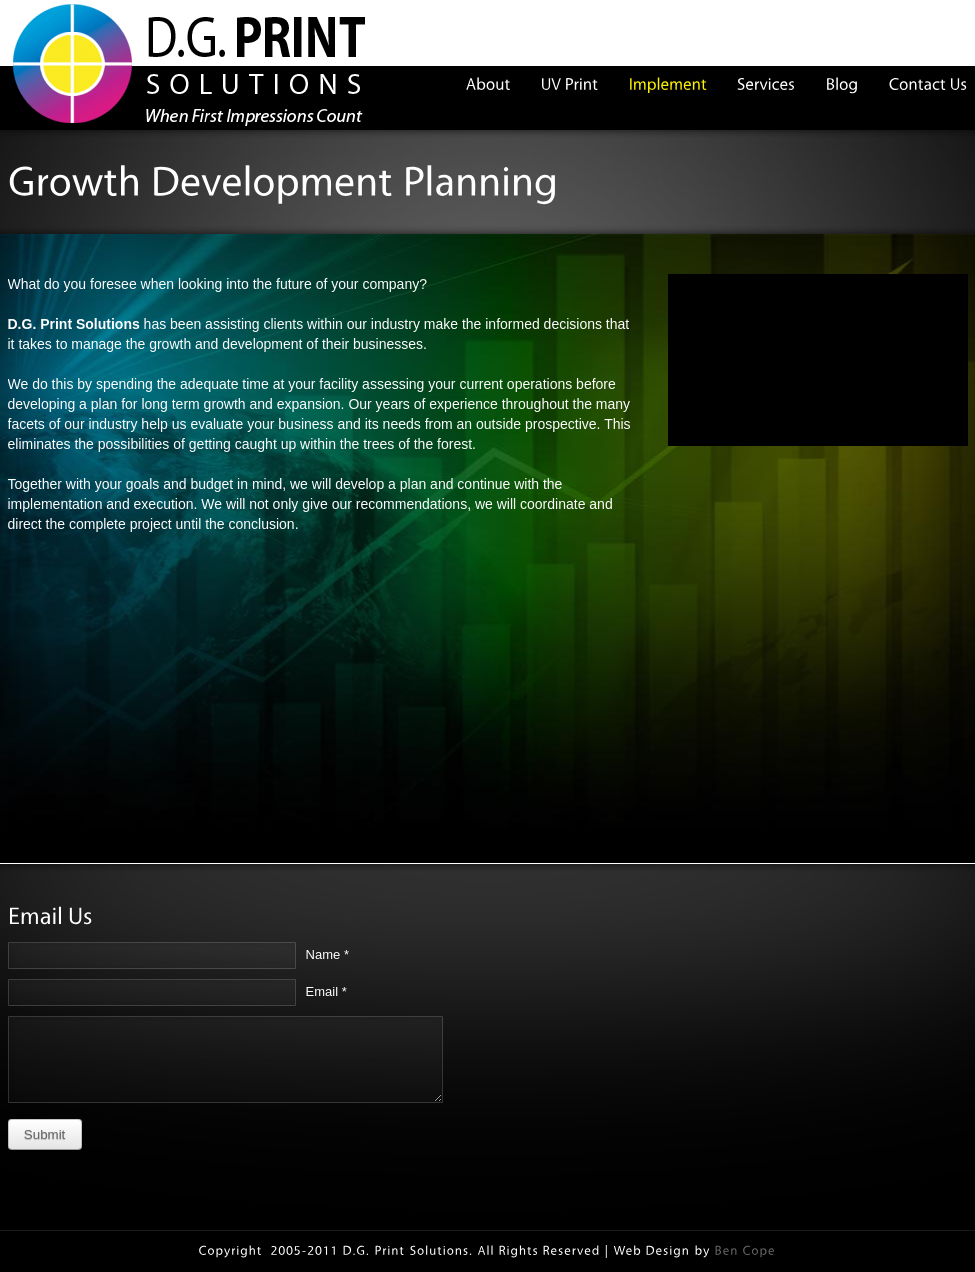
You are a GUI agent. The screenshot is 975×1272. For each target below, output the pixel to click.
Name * (327, 954)
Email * (326, 991)
